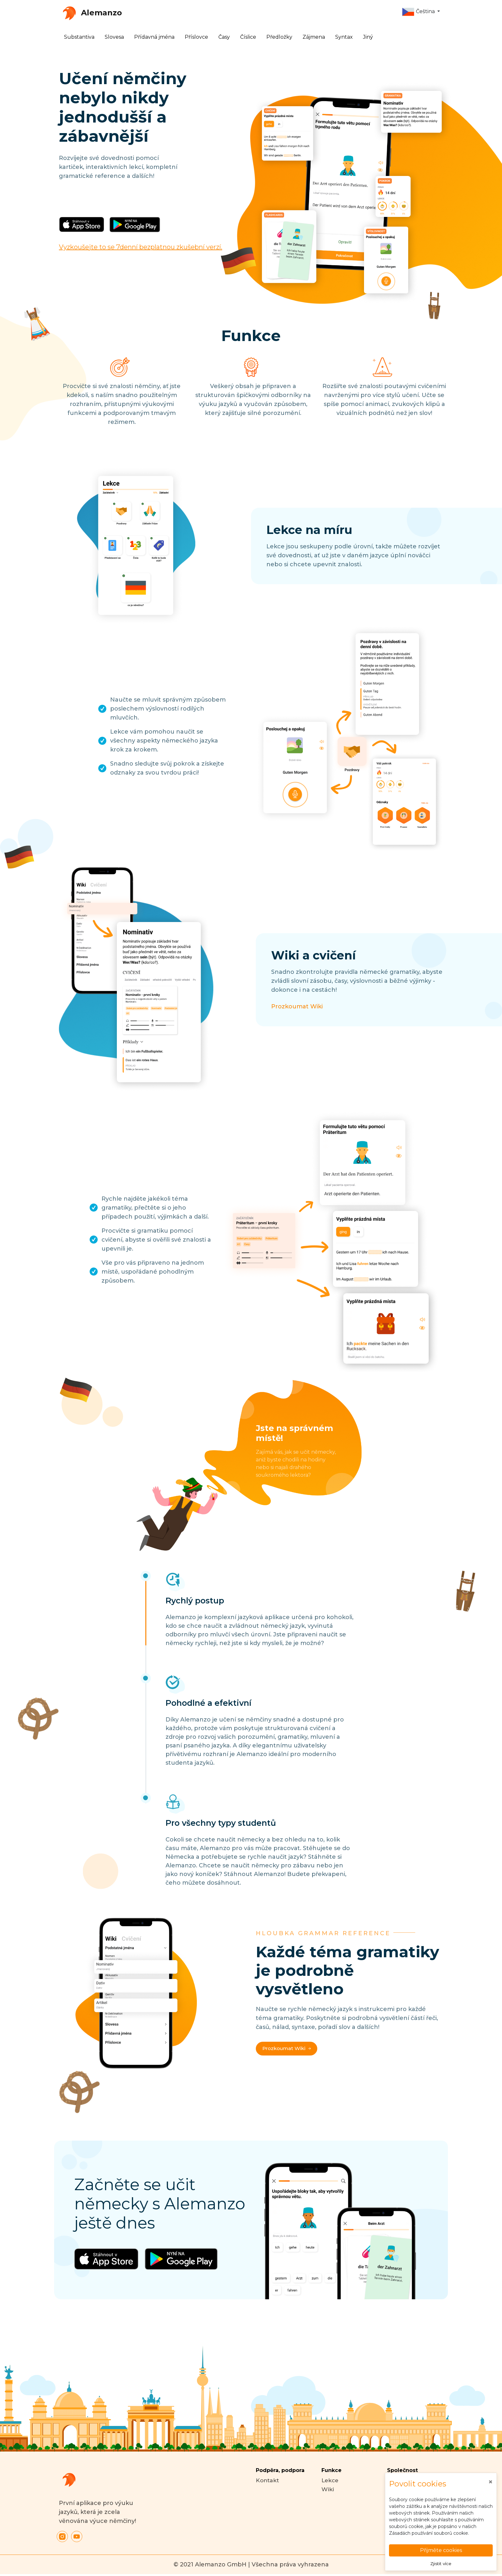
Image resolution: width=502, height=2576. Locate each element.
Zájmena (314, 37)
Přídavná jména (154, 37)
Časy (224, 37)
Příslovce (196, 37)
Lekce (330, 2480)
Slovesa (114, 37)
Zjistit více (441, 2563)
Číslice (248, 37)
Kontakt (268, 2480)
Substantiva (79, 37)
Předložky (279, 37)
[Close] (490, 2481)
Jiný (368, 37)
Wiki (327, 2489)
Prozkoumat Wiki (297, 1006)
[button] (421, 12)
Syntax (344, 37)
